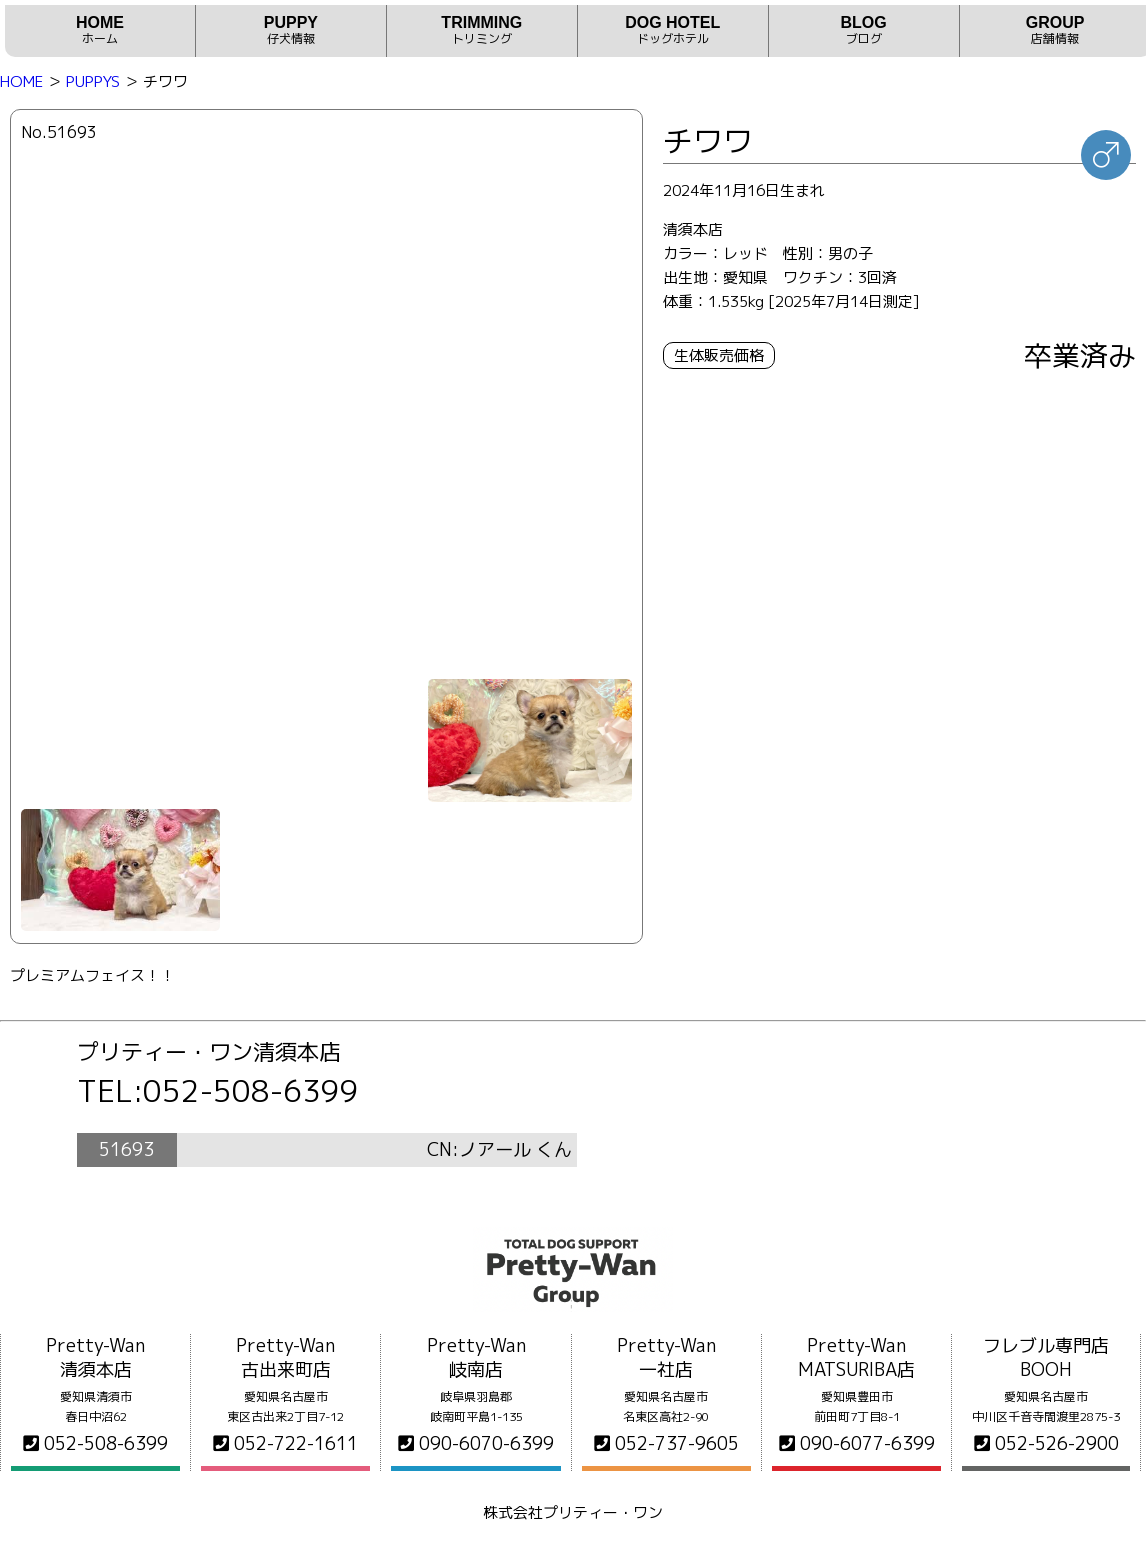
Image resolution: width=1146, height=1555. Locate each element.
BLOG (864, 30)
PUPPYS (93, 81)
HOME (100, 30)
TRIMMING (482, 30)
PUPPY (291, 30)
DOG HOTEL (673, 30)
